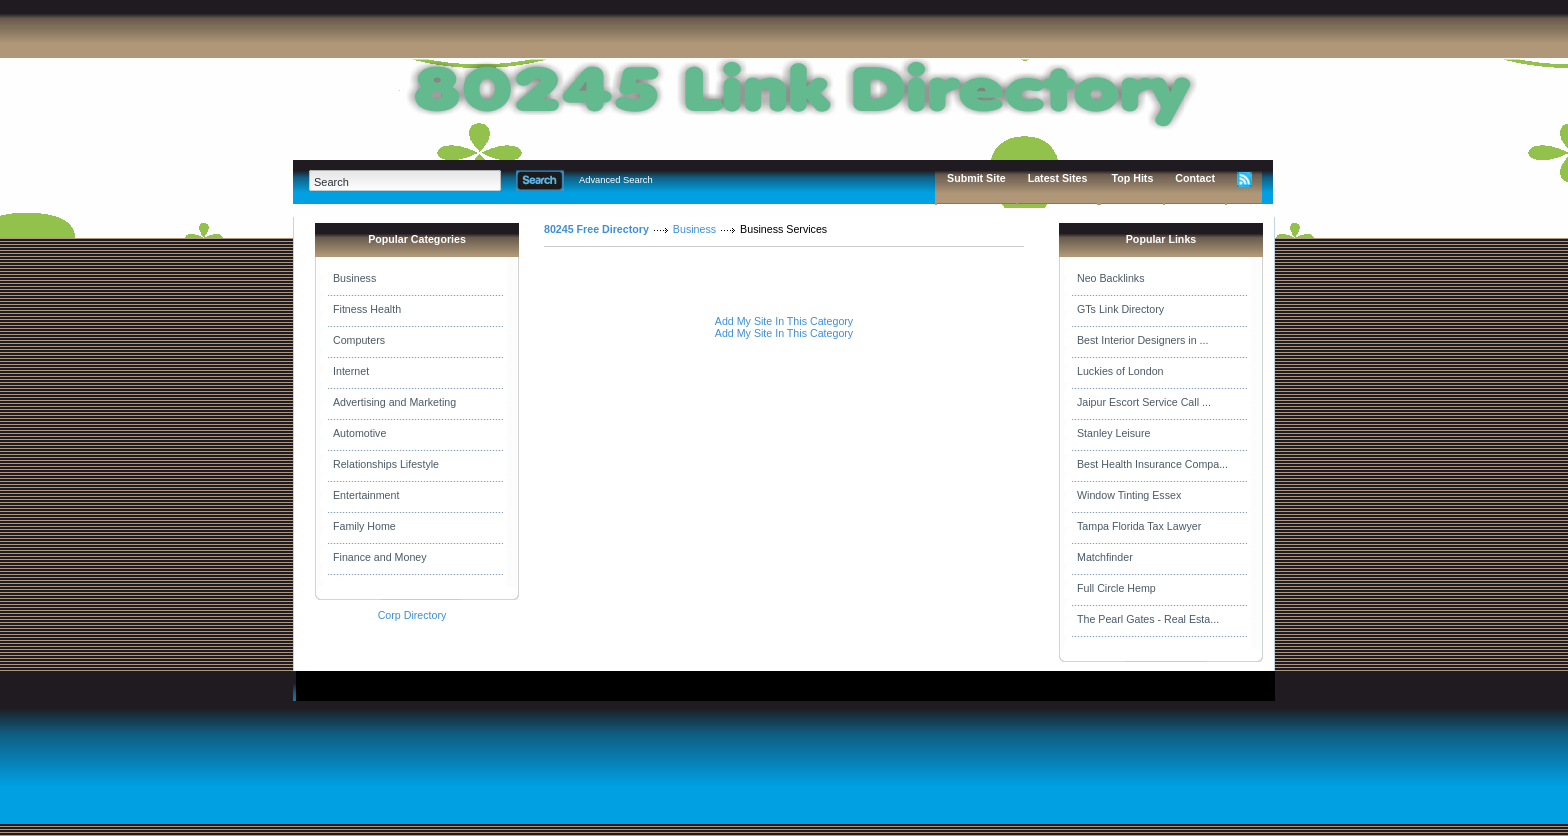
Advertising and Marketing (394, 402)
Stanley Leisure (1113, 433)
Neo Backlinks (1111, 278)
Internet (351, 371)
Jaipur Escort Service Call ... (1144, 402)
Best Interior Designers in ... (1142, 340)
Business (354, 278)
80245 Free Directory (596, 229)
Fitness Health (367, 309)
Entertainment (366, 495)
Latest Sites (1058, 178)
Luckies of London (1120, 371)
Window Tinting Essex (1129, 495)
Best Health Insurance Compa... (1152, 464)
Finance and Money (380, 557)
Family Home (364, 526)
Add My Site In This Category (784, 321)
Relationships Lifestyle (386, 464)
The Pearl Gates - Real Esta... (1148, 619)
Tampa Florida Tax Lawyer (1139, 526)
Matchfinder (1105, 557)
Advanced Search (616, 180)
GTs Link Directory (1120, 309)
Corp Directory (412, 615)
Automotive (359, 433)
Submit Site (976, 178)
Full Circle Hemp (1116, 588)
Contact (1195, 178)
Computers (359, 340)
